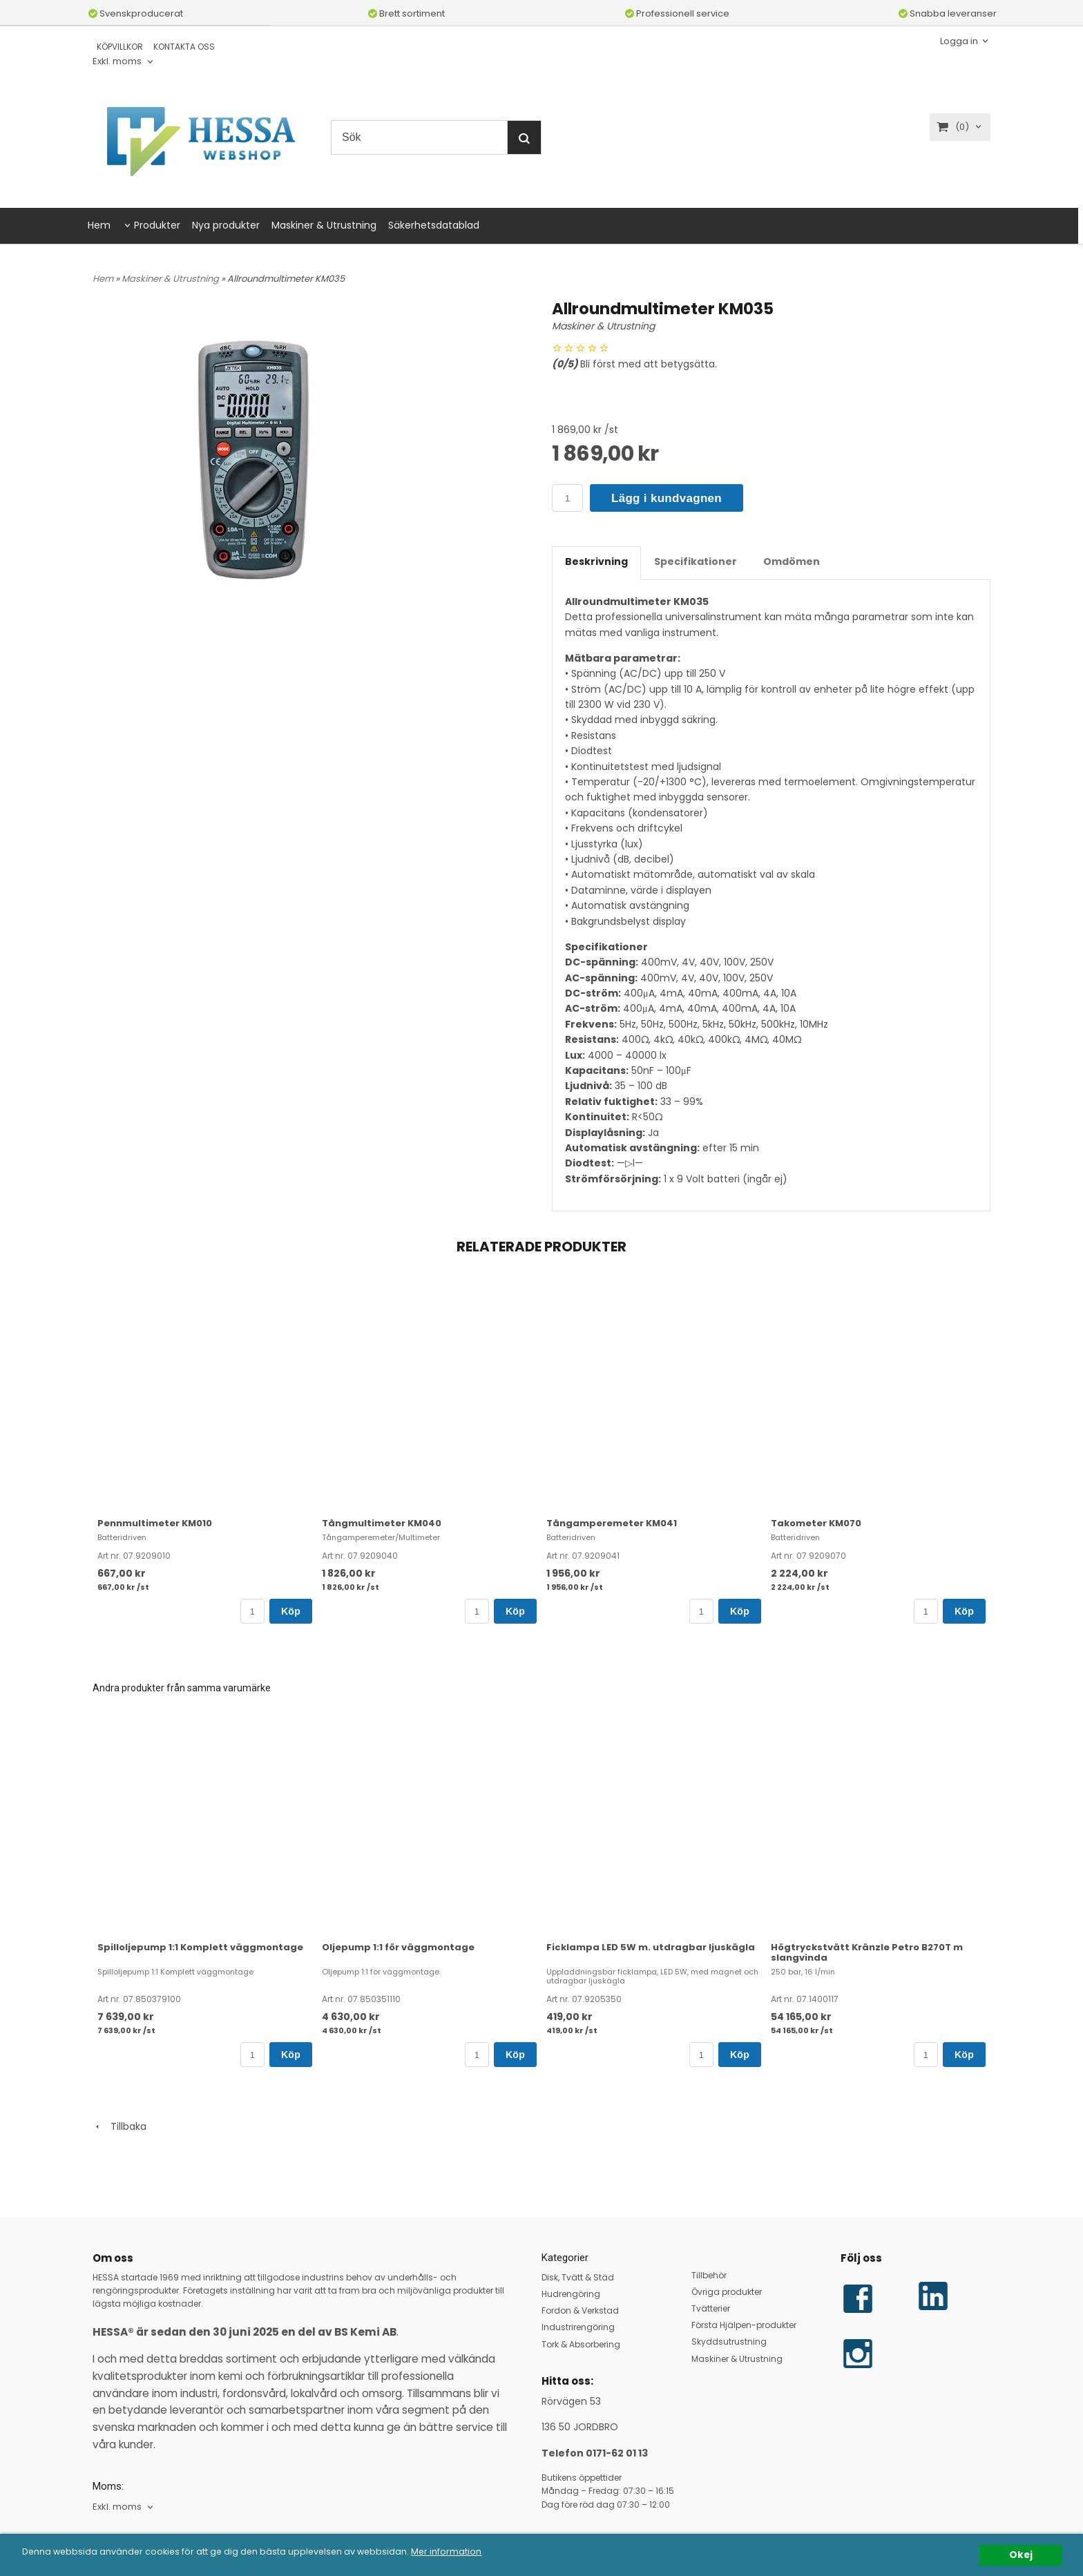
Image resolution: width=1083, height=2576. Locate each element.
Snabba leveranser (948, 13)
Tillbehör (709, 2275)
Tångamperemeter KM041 (611, 1523)
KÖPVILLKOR (120, 46)
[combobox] (124, 62)
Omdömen (791, 561)
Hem (99, 225)
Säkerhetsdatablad (433, 225)
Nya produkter (226, 225)
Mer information (475, 2552)
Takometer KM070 (816, 1523)
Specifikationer (695, 561)
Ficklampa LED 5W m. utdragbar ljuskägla (650, 1947)
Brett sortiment (406, 13)
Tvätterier (710, 2308)
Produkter (157, 225)
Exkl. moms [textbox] (117, 62)
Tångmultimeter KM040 (381, 1523)
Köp (290, 1611)
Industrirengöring (578, 2327)
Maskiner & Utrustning (323, 225)
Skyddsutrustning (729, 2341)
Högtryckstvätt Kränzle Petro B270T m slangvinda (867, 1952)
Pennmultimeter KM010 (154, 1523)
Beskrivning (596, 561)
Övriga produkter (726, 2292)
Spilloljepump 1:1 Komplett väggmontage (200, 1947)
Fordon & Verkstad (580, 2310)
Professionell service (677, 13)
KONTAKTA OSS (184, 46)
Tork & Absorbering (581, 2344)
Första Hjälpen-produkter (743, 2325)
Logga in (959, 40)
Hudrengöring (571, 2294)
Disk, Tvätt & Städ (578, 2277)
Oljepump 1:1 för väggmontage (398, 1947)
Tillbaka (119, 2126)
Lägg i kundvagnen (666, 498)
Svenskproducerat (135, 13)
